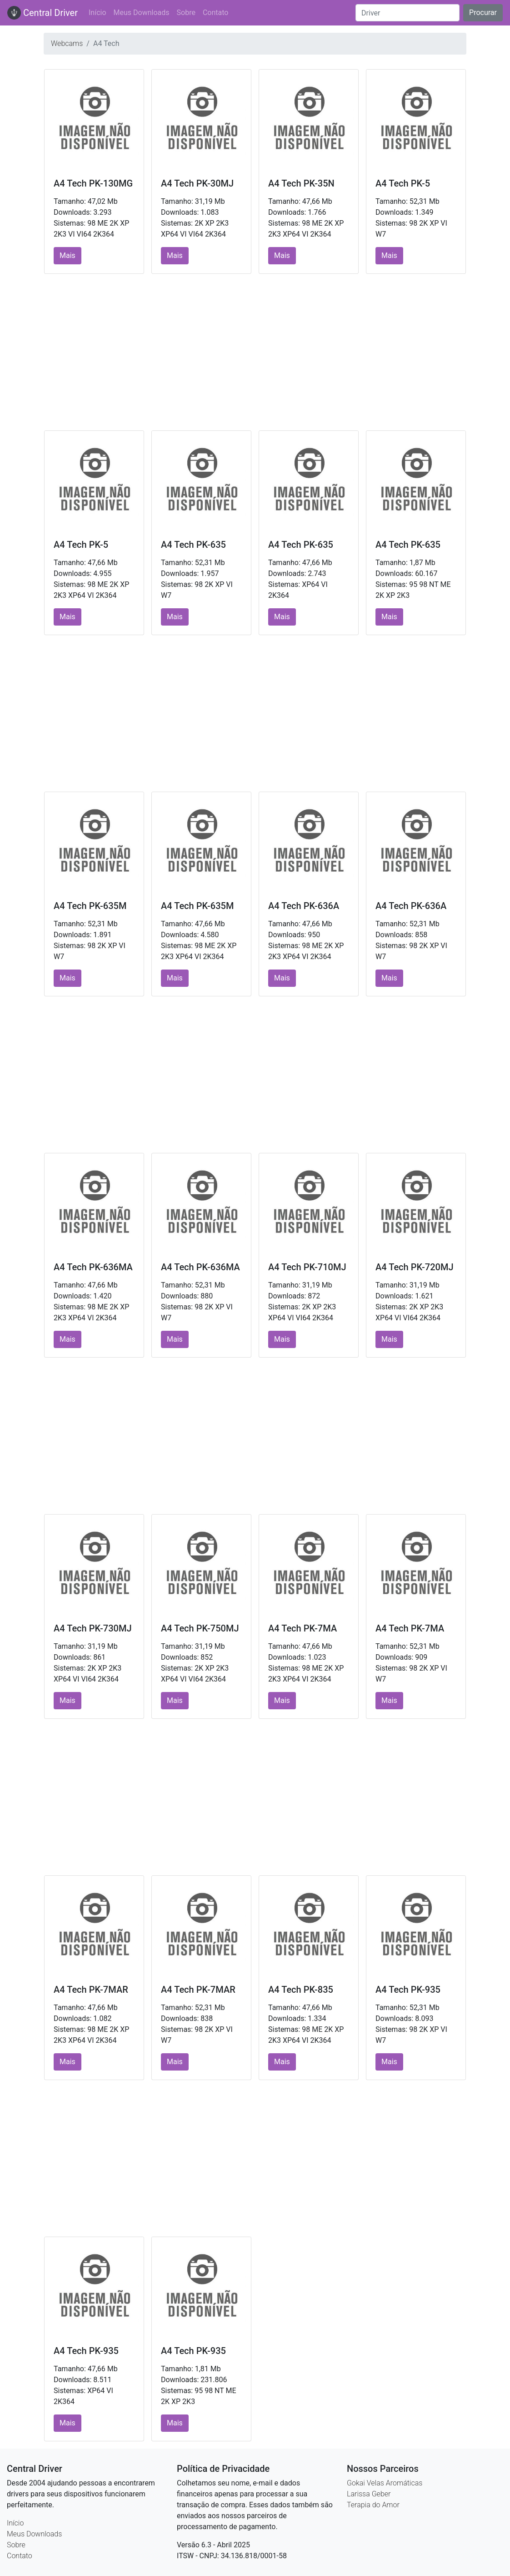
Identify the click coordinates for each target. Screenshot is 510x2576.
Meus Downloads (142, 12)
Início (97, 12)
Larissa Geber (368, 2494)
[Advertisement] (255, 352)
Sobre (186, 12)
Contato (216, 12)
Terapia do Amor (373, 2504)
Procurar (483, 12)
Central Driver (42, 13)
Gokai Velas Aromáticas (384, 2483)
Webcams (67, 43)
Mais (67, 255)
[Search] (407, 12)
